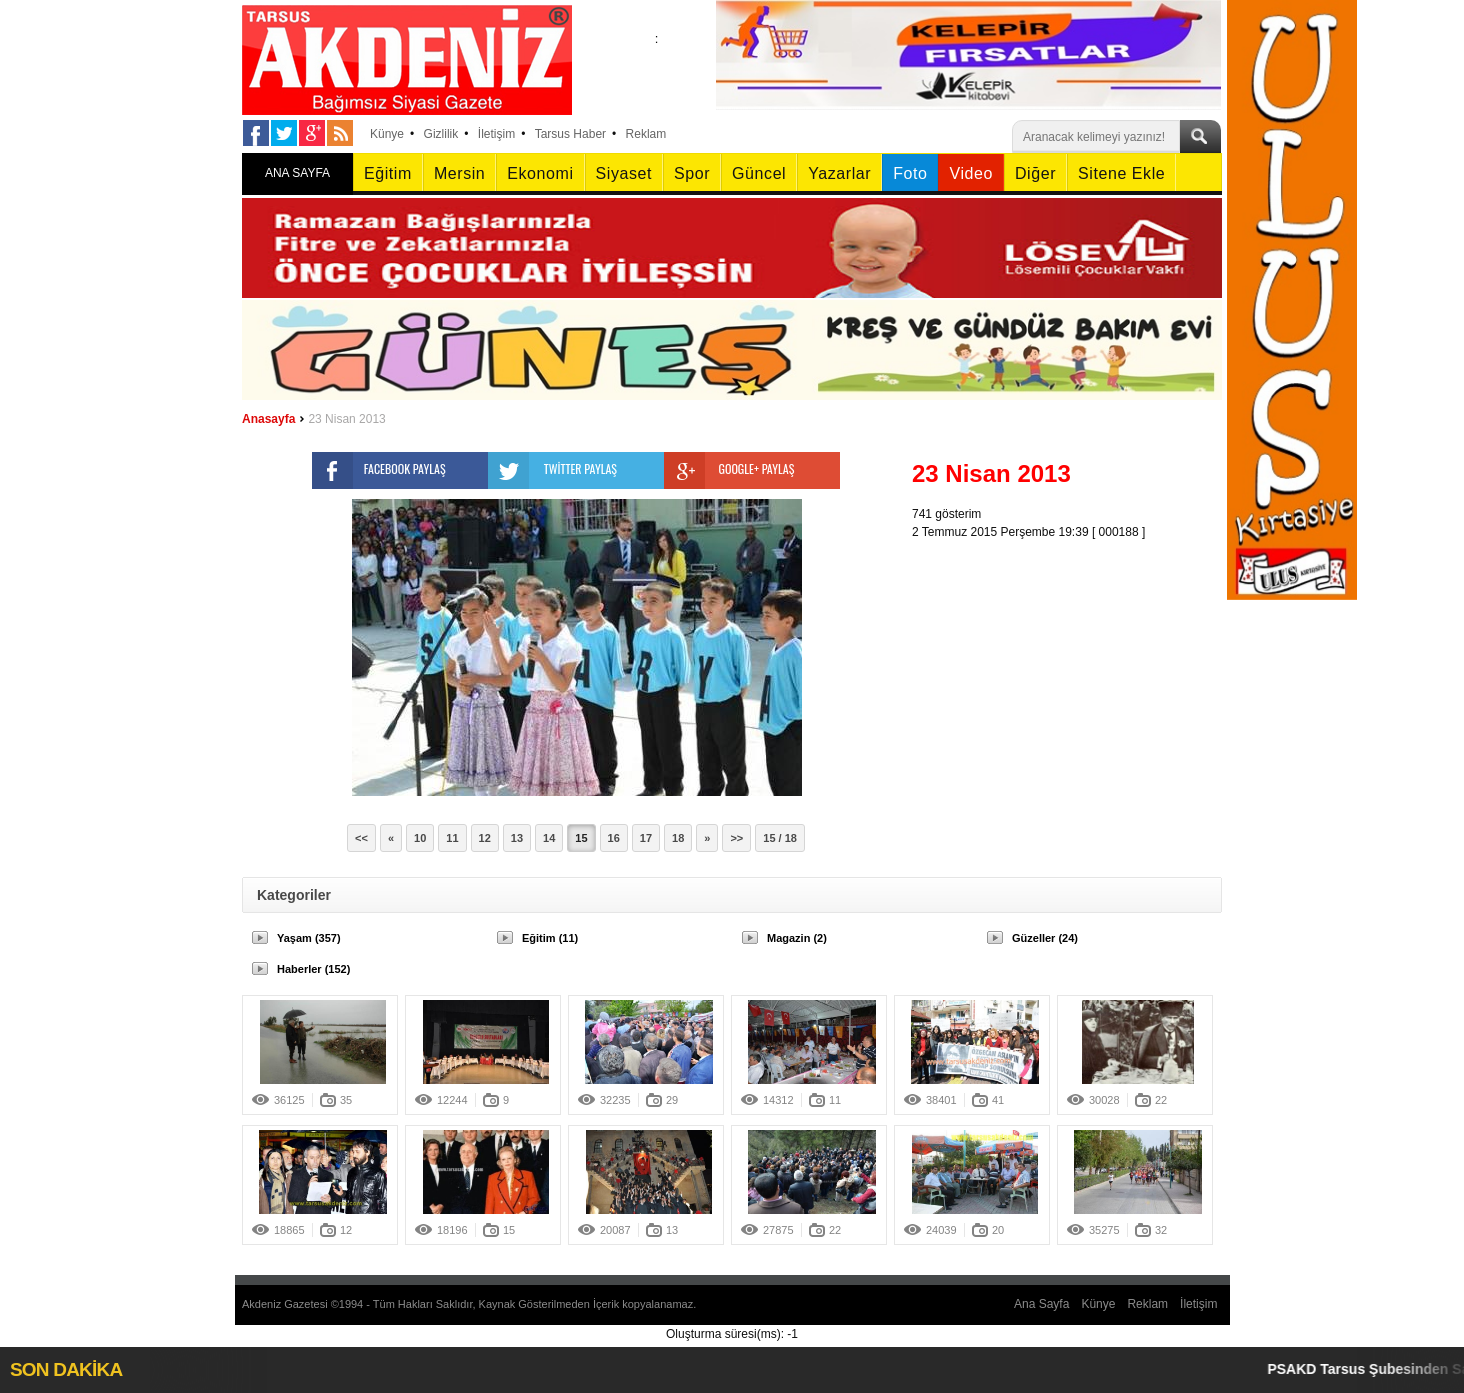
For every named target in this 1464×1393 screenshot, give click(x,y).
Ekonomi (540, 173)
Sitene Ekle (1121, 173)
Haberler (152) (313, 969)
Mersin (459, 173)
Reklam (646, 134)
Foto (910, 173)
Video (970, 173)
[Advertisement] (1072, 666)
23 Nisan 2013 (346, 419)
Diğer (1035, 173)
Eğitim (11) (550, 938)
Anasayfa (268, 419)
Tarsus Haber (570, 134)
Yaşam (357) (309, 938)
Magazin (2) (797, 938)
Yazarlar (839, 173)
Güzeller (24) (1045, 938)
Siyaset (624, 173)
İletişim (496, 134)
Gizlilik (441, 134)
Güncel (759, 173)
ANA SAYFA (297, 173)
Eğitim (388, 173)
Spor (692, 173)
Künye (387, 134)
